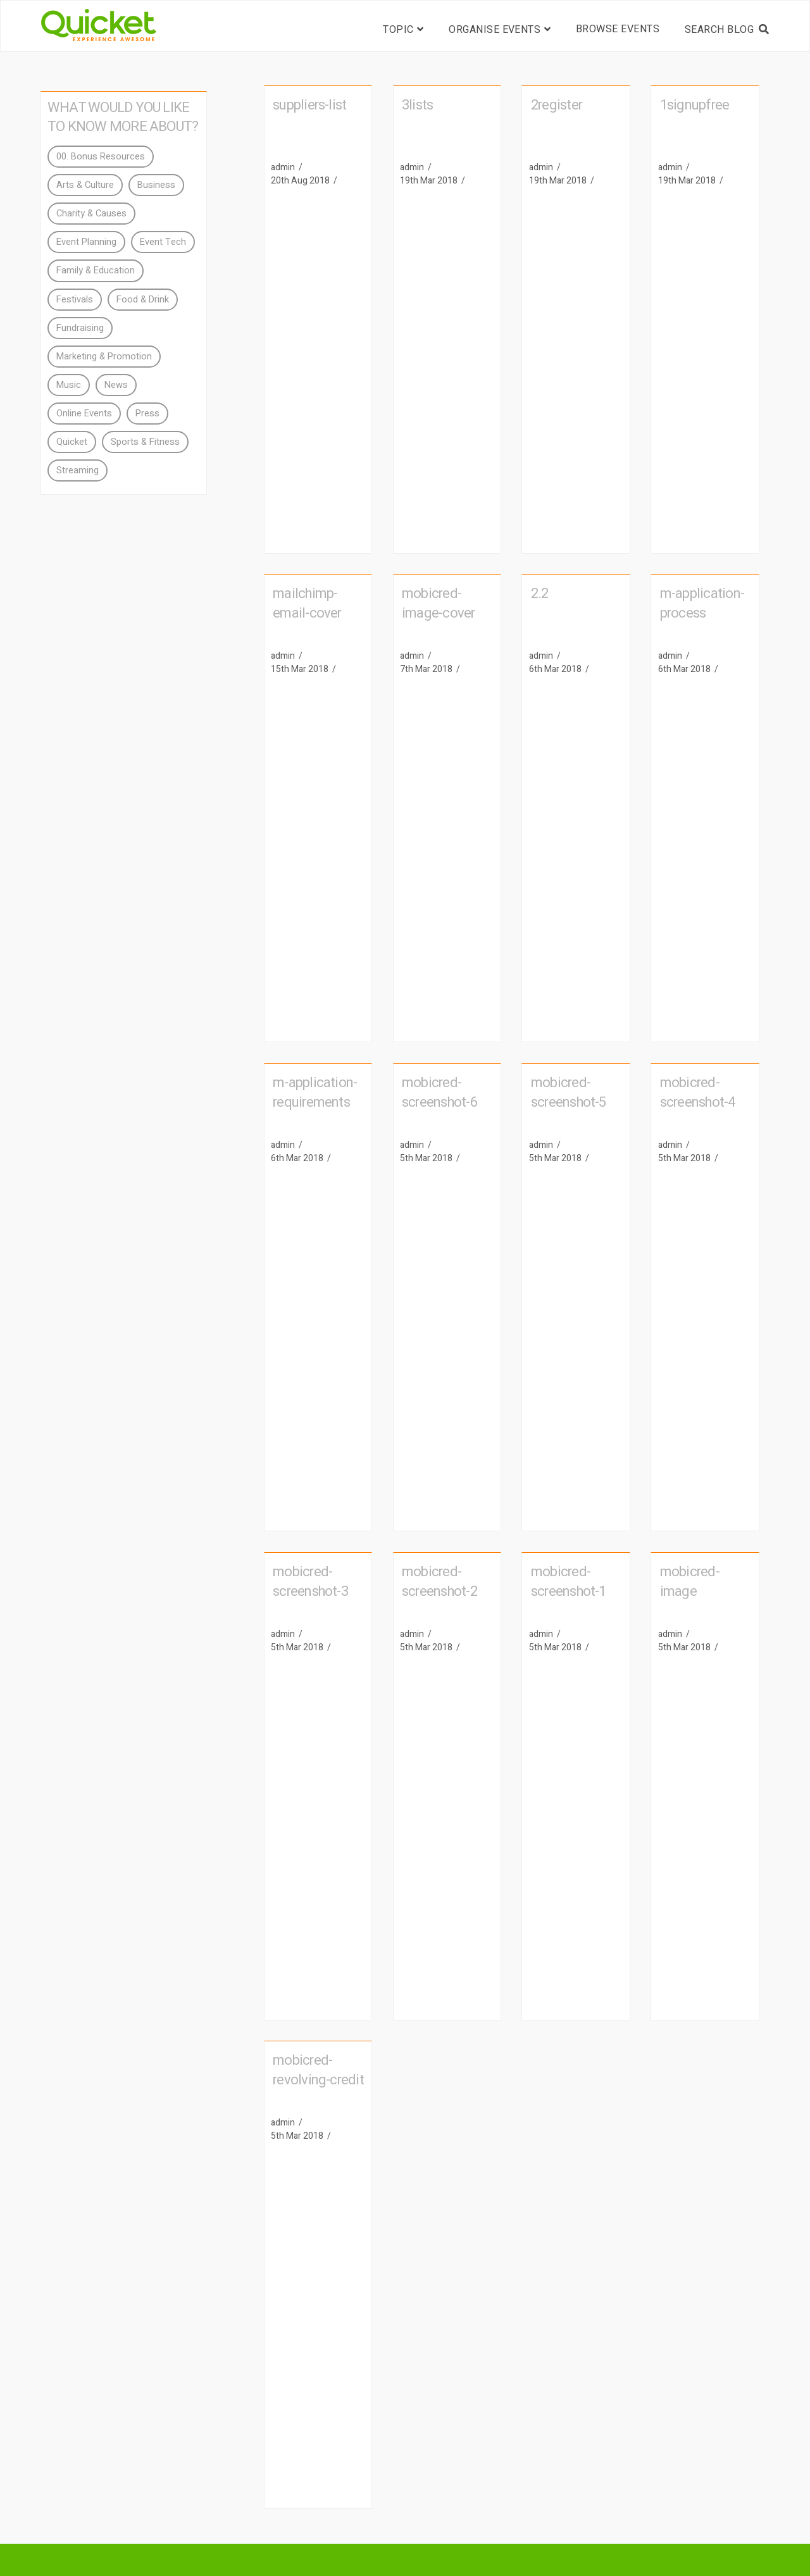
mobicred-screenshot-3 (310, 1582)
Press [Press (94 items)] (147, 413)
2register (556, 105)
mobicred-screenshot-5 (568, 1092)
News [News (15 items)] (116, 385)
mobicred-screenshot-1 (568, 1582)
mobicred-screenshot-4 (697, 1092)
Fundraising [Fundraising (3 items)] (80, 328)
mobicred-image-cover (438, 603)
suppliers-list (309, 105)
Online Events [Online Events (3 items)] (84, 413)
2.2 (540, 593)
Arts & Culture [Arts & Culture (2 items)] (85, 185)
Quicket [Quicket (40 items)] (71, 442)
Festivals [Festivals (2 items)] (74, 299)
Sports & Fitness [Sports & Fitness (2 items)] (145, 442)
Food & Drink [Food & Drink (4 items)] (142, 299)
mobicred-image (690, 1582)
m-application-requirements (315, 1092)
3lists (417, 105)
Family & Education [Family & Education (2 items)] (95, 270)
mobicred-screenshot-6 (439, 1092)
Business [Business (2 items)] (156, 185)
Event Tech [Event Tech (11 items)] (163, 242)
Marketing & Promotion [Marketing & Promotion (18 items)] (104, 356)
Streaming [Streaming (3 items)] (77, 470)
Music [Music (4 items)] (68, 385)
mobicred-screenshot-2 (439, 1582)
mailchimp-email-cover (307, 603)
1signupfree (695, 105)
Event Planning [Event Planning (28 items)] (86, 242)
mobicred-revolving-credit (318, 2070)
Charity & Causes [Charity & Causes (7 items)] (91, 213)
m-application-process (702, 603)
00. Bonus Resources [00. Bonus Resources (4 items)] (100, 156)
